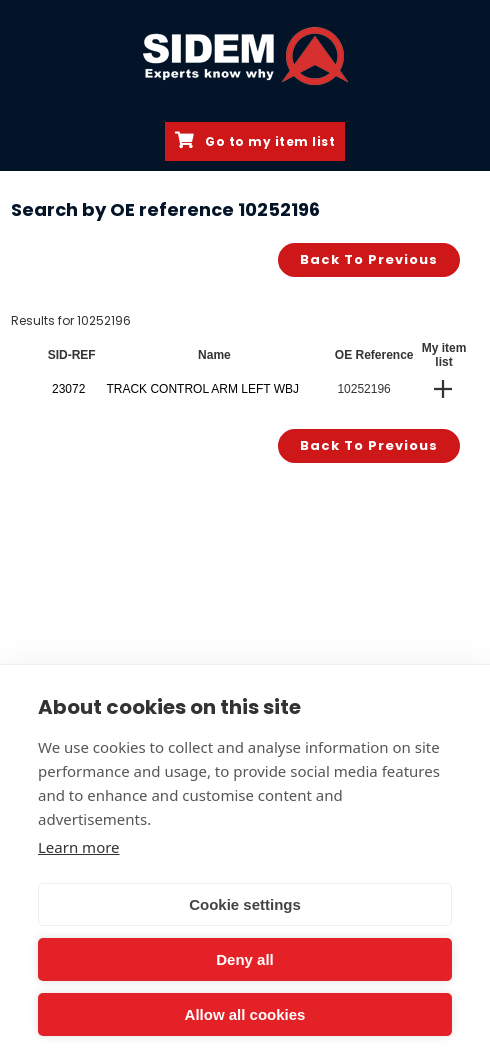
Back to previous (369, 259)
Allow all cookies (245, 1014)
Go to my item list (255, 141)
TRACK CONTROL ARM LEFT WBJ (202, 389)
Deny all (245, 959)
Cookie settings (245, 904)
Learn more (79, 847)
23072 (68, 389)
